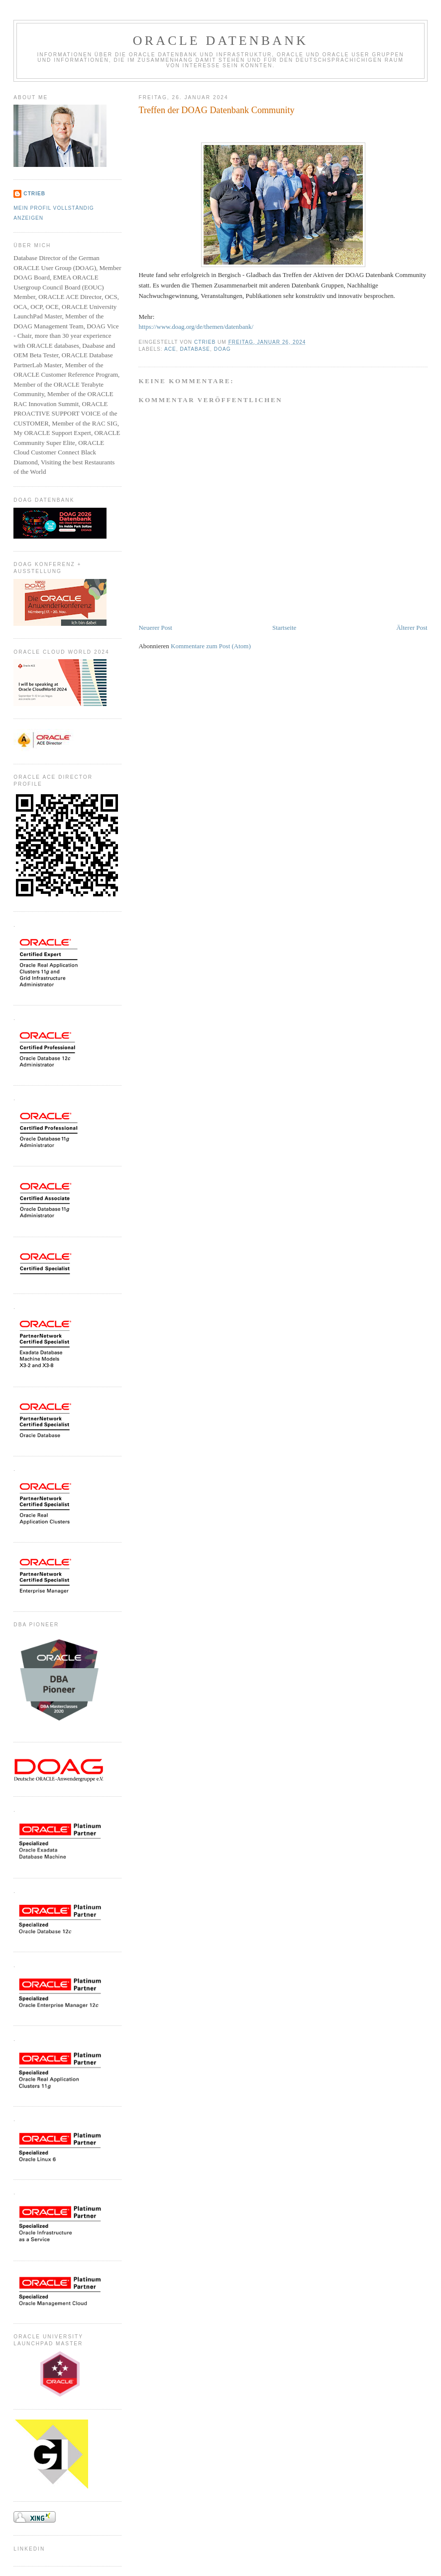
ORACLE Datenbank (221, 40)
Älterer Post (411, 627)
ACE (170, 349)
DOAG (222, 349)
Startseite (284, 627)
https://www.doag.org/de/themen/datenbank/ (195, 326)
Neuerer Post (155, 627)
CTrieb (34, 193)
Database (195, 349)
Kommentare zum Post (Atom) (211, 646)
